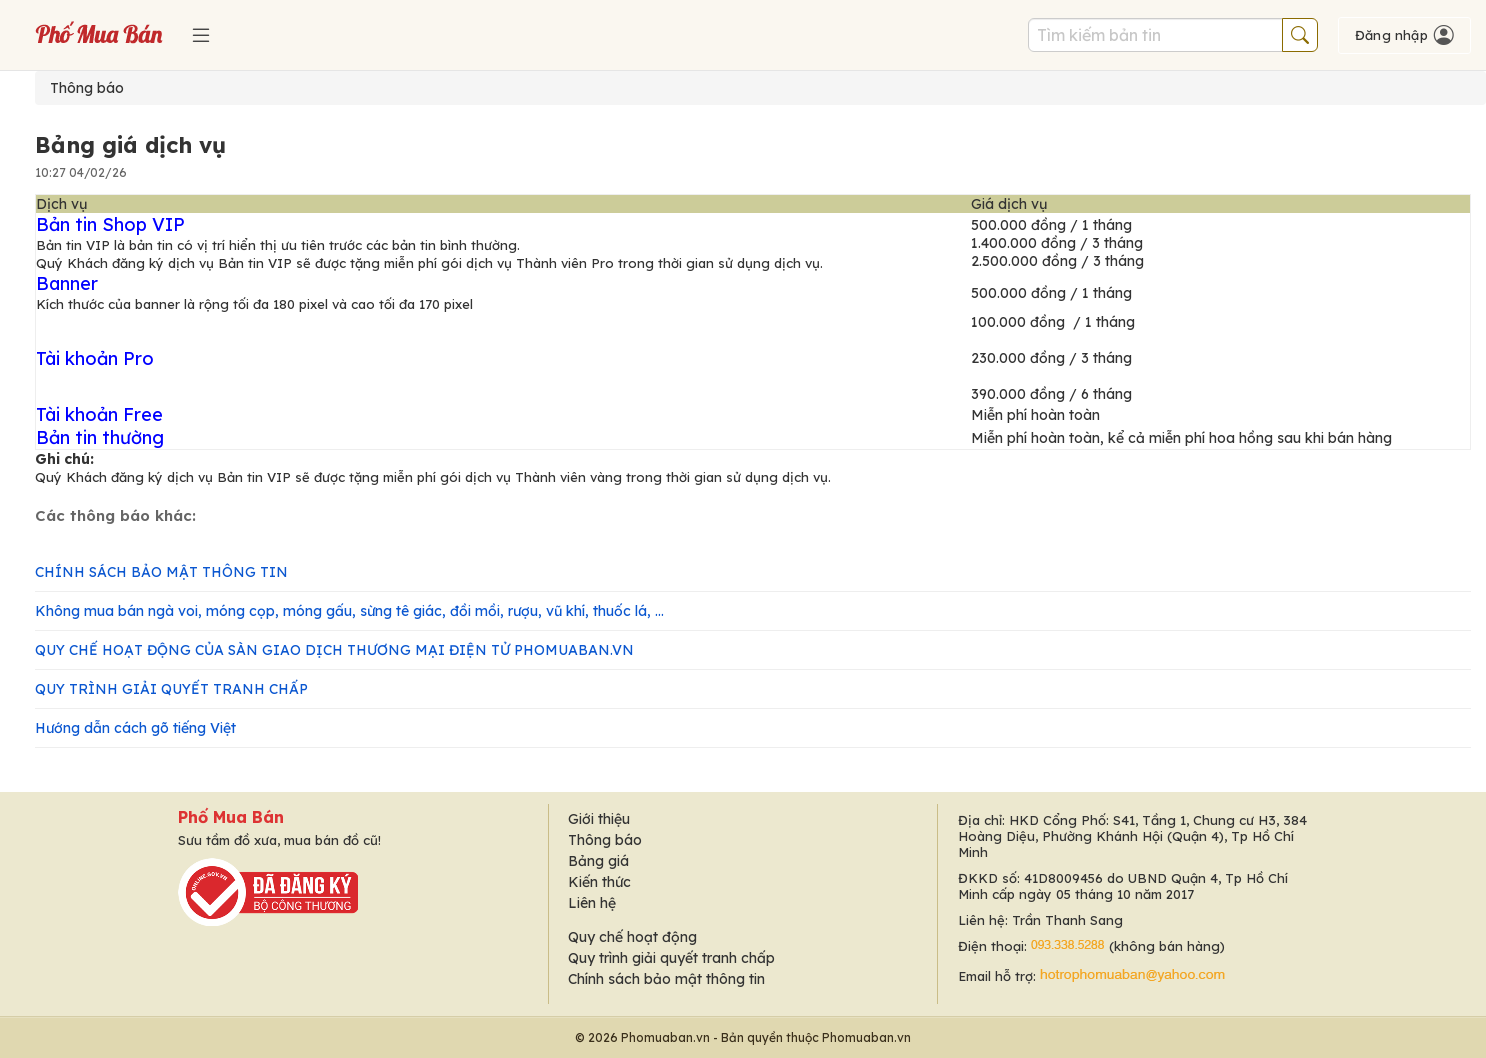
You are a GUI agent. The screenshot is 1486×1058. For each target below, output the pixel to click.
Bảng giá (598, 861)
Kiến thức (599, 882)
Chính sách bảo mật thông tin (666, 979)
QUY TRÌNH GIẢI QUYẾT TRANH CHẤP (171, 689)
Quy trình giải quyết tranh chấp (671, 958)
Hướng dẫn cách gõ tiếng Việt (135, 728)
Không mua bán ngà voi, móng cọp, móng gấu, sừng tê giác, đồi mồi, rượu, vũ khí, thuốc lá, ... (349, 611)
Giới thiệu (599, 819)
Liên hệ (592, 903)
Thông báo (87, 88)
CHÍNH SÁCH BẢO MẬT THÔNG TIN (161, 572)
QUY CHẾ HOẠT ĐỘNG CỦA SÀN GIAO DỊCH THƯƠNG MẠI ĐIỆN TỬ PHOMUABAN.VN (334, 650)
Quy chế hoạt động (632, 937)
